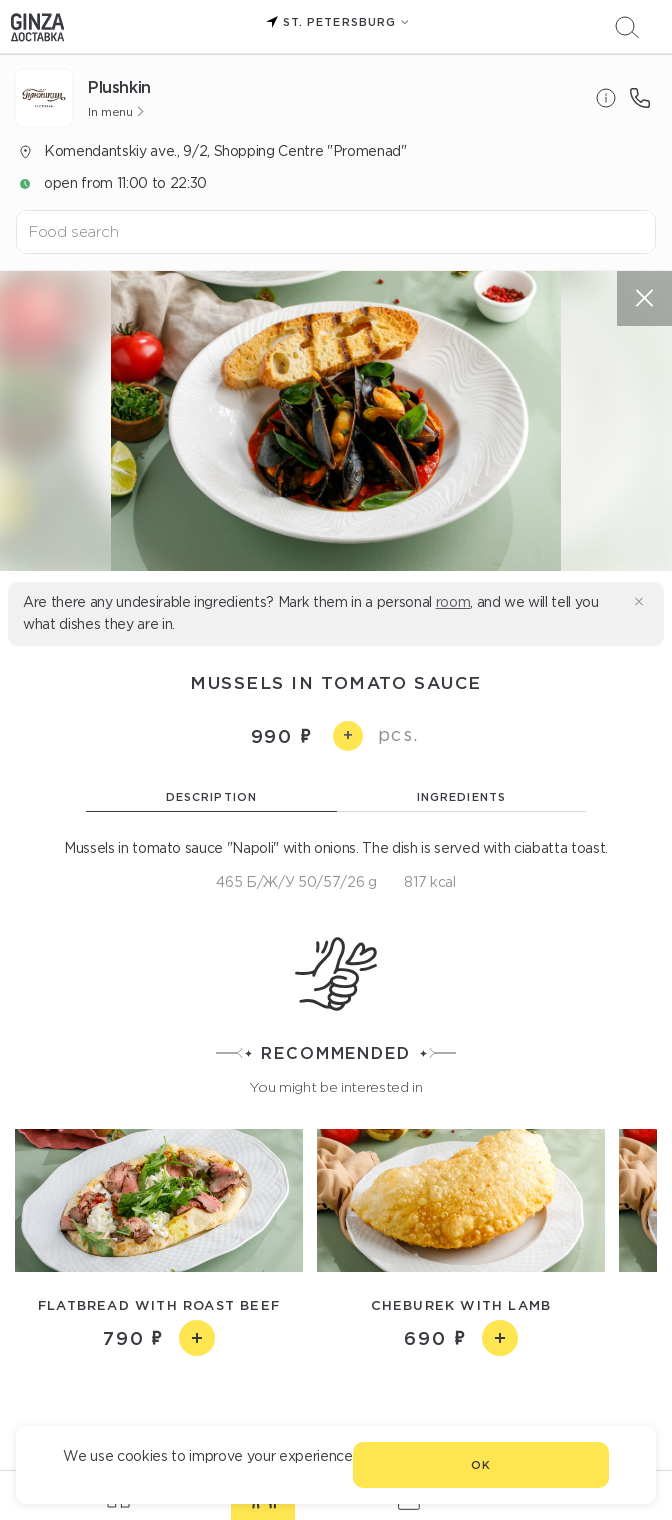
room (453, 602)
